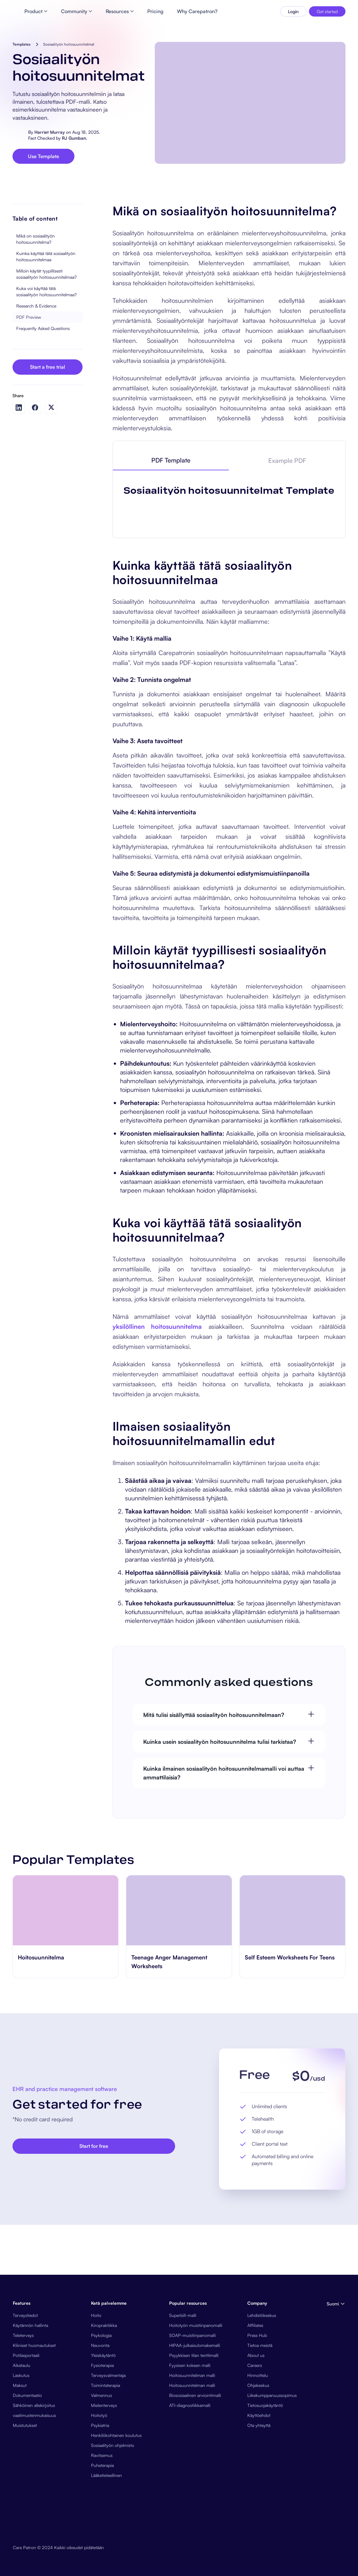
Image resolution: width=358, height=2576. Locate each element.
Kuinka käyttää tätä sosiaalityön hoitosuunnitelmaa (45, 306)
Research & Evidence (36, 355)
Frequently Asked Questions (43, 378)
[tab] (171, 510)
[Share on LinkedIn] (19, 457)
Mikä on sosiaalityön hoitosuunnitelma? (35, 289)
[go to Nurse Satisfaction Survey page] (65, 2220)
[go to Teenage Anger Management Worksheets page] (292, 2220)
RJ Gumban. (74, 140)
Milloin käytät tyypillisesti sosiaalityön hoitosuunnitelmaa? (46, 324)
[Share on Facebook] (35, 457)
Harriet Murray (49, 133)
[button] (335, 2563)
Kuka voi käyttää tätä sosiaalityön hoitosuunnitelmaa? (46, 341)
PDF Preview (28, 367)
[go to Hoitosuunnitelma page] (179, 2220)
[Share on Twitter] (51, 457)
